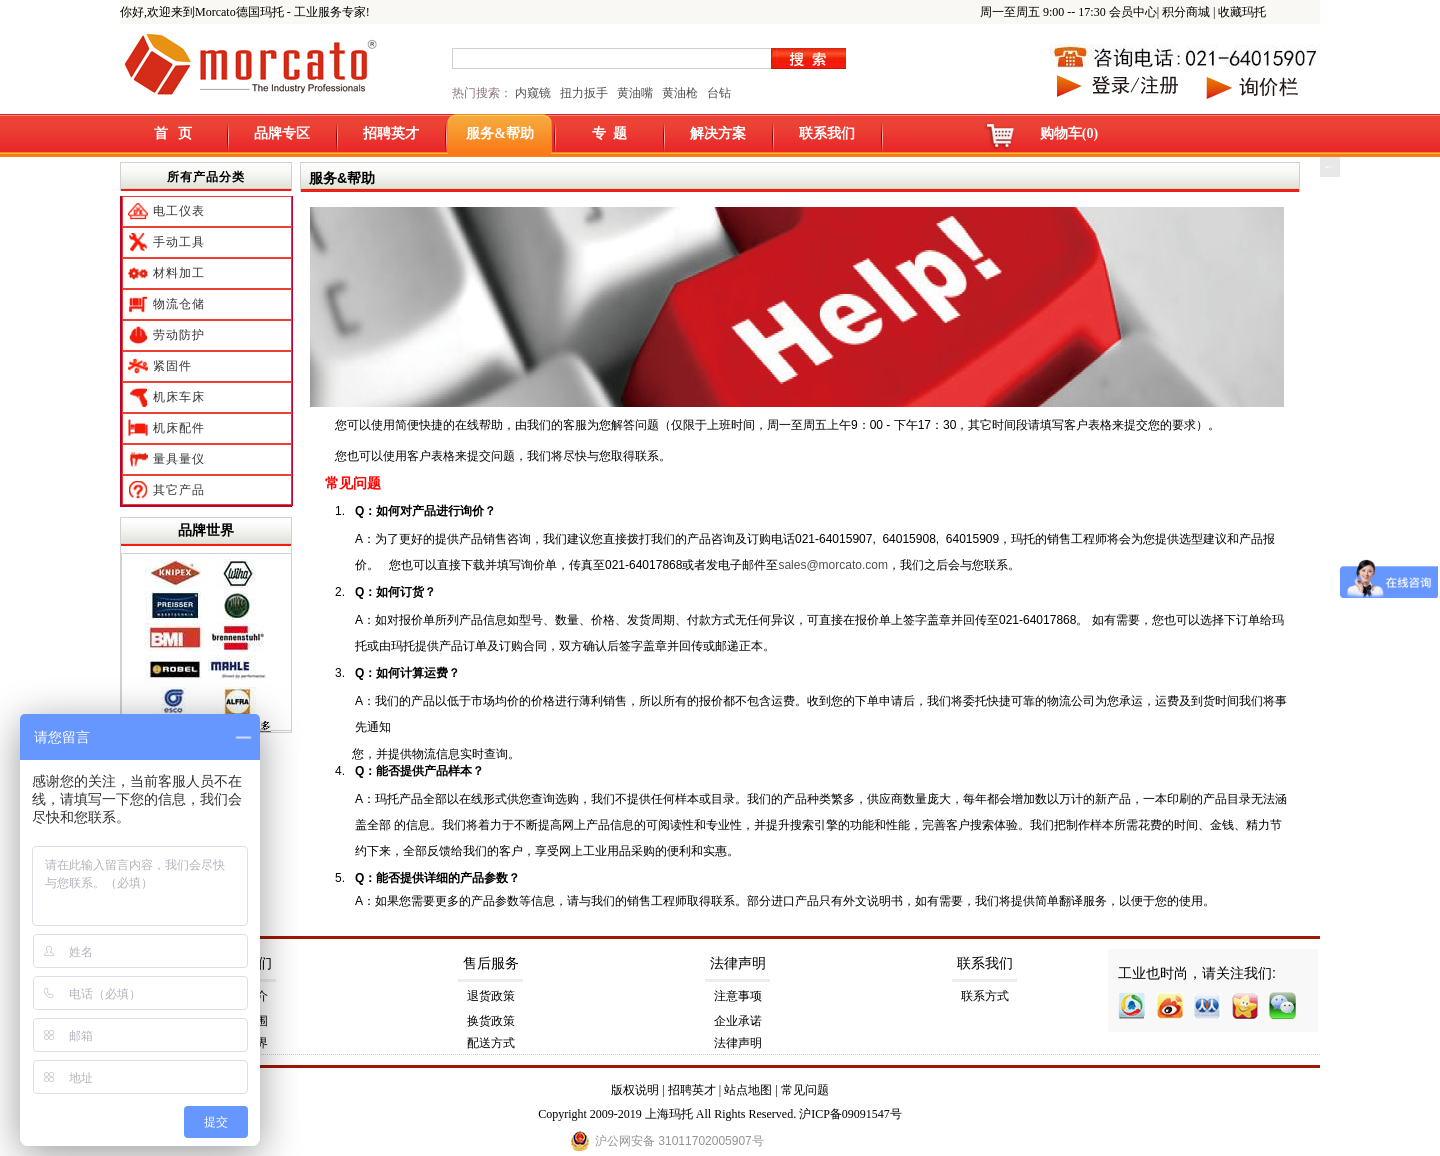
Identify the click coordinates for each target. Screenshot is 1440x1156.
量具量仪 (179, 459)
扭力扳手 (584, 93)
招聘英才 (391, 133)
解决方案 (718, 133)
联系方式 (985, 996)
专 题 (609, 133)
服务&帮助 (500, 133)
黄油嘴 (635, 93)
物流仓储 (179, 304)
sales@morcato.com (833, 565)
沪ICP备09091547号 (850, 1114)
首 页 (173, 133)
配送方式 (491, 1043)
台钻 (717, 93)
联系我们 (827, 133)
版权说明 (635, 1090)
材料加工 (179, 273)
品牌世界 (206, 530)
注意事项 (738, 996)
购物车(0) (1069, 133)
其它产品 (179, 490)
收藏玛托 (1242, 12)
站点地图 (748, 1090)
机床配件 (179, 428)
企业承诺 (738, 1021)
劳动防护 (179, 335)
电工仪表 (179, 211)
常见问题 (805, 1090)
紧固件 (172, 366)
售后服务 (491, 963)
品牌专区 (282, 133)
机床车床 (179, 397)
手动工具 (179, 242)
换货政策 (491, 1021)
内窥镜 (533, 93)
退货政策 (491, 996)
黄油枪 (680, 93)
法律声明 (738, 963)
